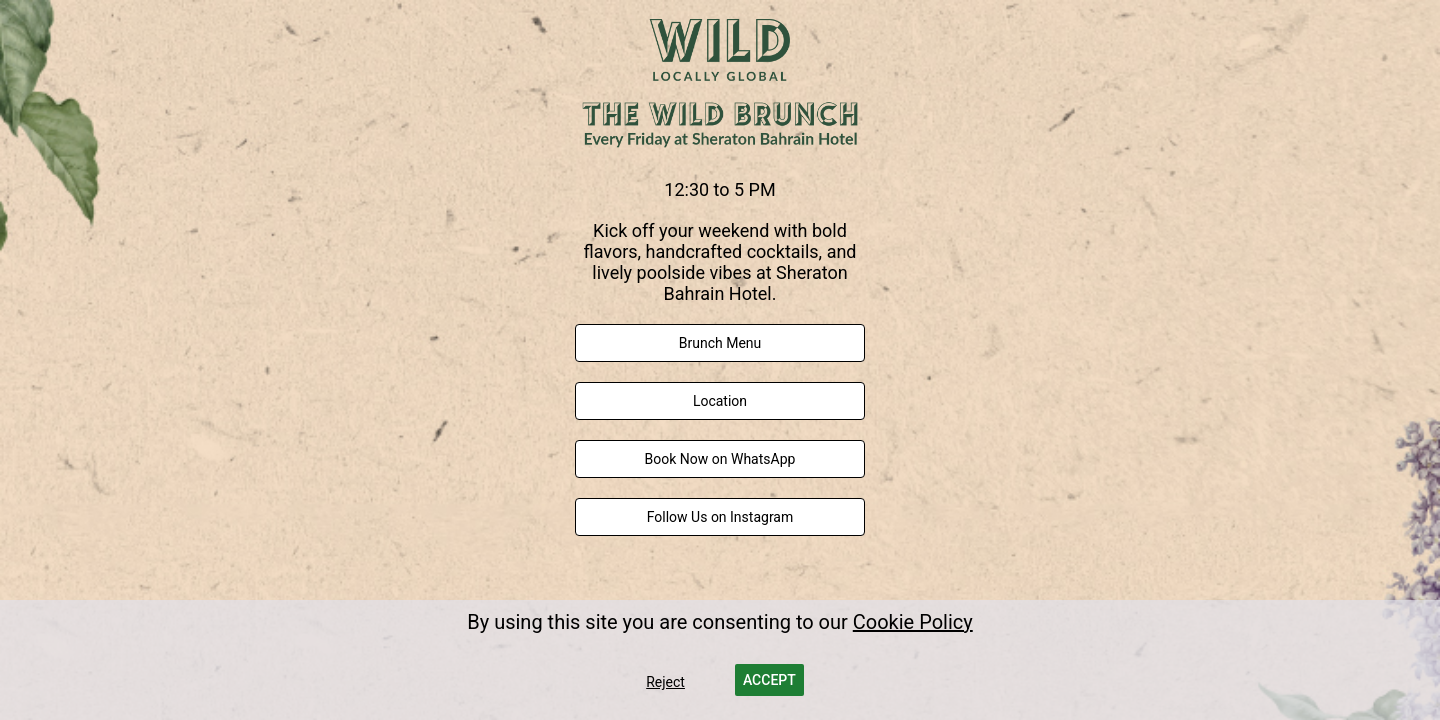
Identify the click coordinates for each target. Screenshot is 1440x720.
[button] (769, 680)
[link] (720, 343)
